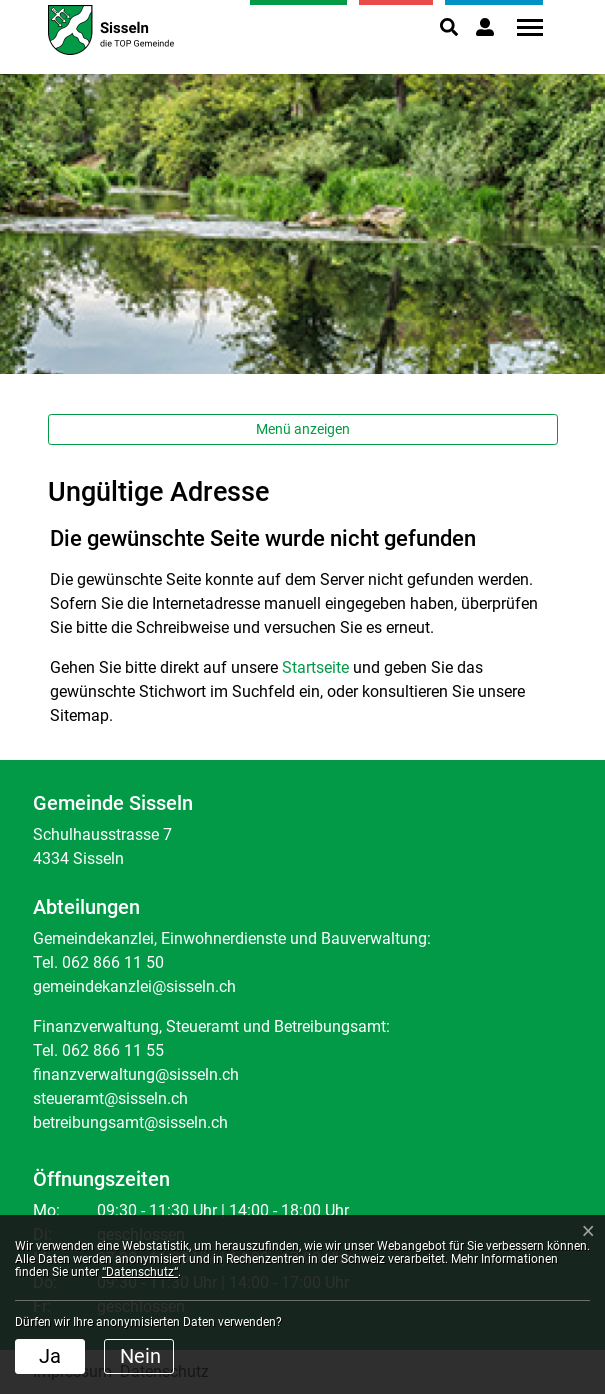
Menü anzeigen (303, 429)
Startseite (315, 667)
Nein (140, 1356)
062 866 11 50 (113, 962)
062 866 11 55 (113, 1050)
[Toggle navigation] (523, 27)
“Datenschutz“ (140, 1272)
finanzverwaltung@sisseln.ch (136, 1074)
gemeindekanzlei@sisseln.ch (134, 986)
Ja (50, 1356)
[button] (449, 27)
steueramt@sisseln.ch (110, 1098)
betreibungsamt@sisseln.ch (130, 1122)
